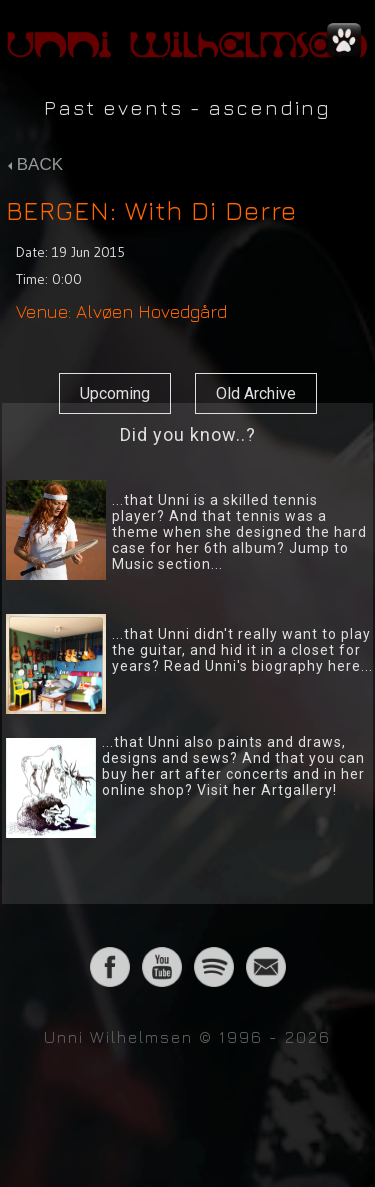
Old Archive (256, 393)
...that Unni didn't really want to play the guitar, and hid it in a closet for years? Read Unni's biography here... (242, 650)
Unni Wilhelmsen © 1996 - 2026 (187, 1037)
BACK (35, 164)
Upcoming (115, 393)
